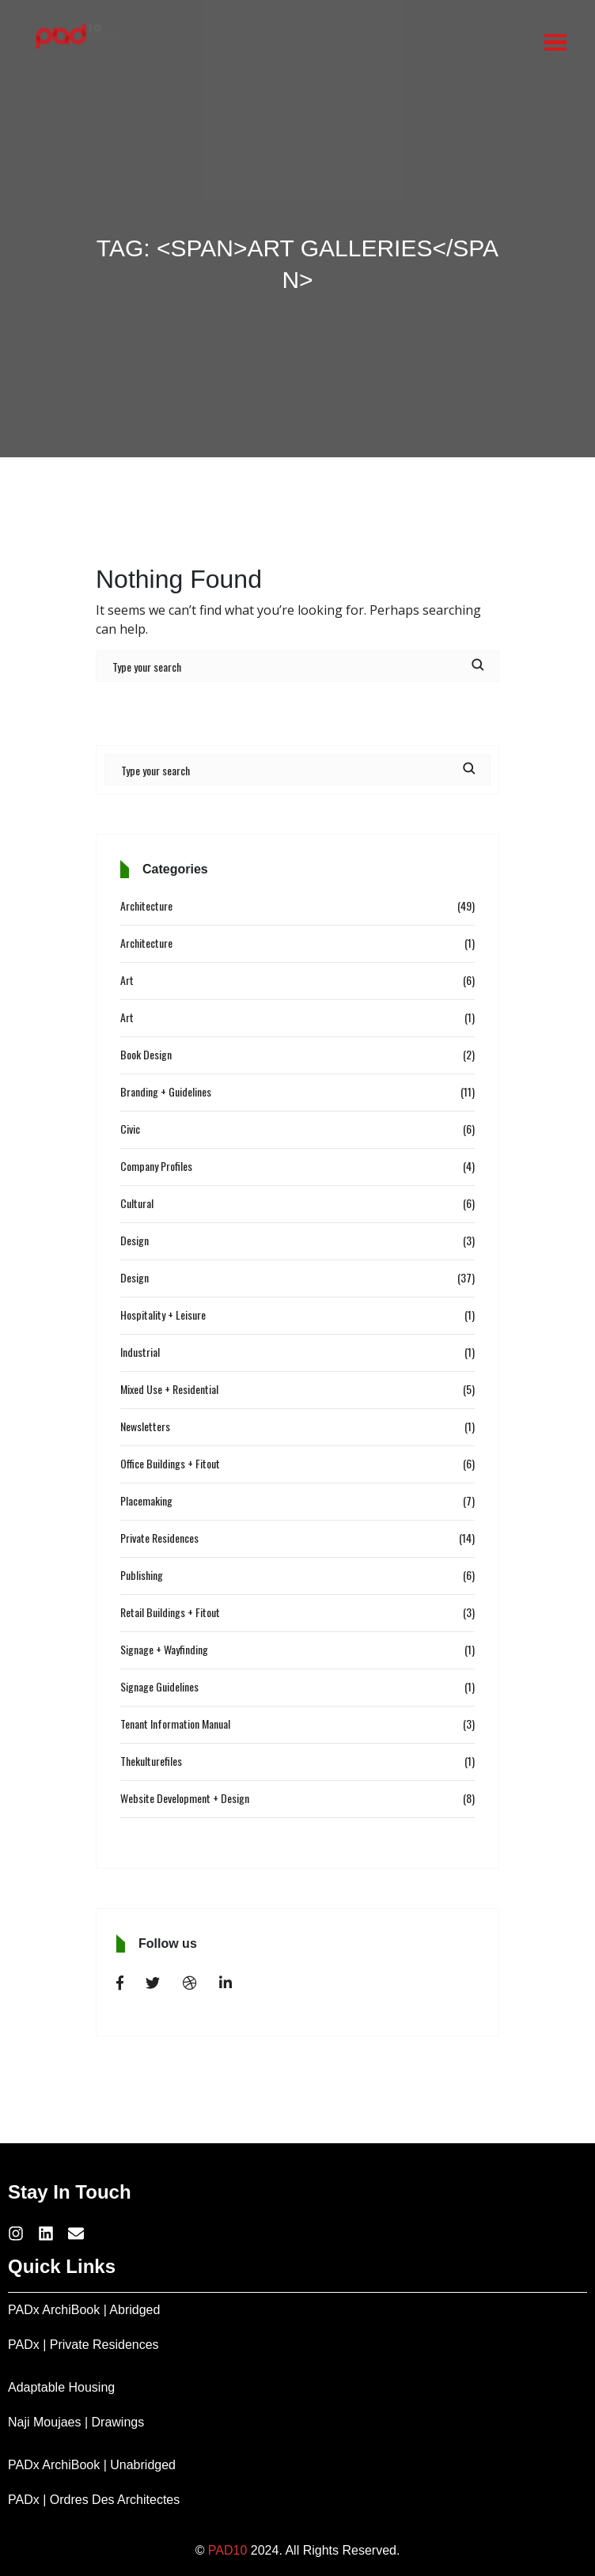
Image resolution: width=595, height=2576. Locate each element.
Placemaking (146, 1500)
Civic (130, 1128)
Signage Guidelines (159, 1686)
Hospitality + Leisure (163, 1314)
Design (134, 1240)
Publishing (141, 1574)
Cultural (136, 1203)
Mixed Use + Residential (169, 1389)
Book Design (146, 1054)
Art (127, 980)
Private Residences (159, 1537)
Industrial (140, 1351)
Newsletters (145, 1426)
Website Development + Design (184, 1798)
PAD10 (228, 2550)
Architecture (146, 905)
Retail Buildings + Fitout (170, 1612)
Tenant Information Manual (175, 1723)
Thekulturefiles (151, 1760)
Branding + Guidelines (165, 1091)
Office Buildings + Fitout (170, 1463)
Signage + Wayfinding (164, 1649)
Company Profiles (156, 1165)
